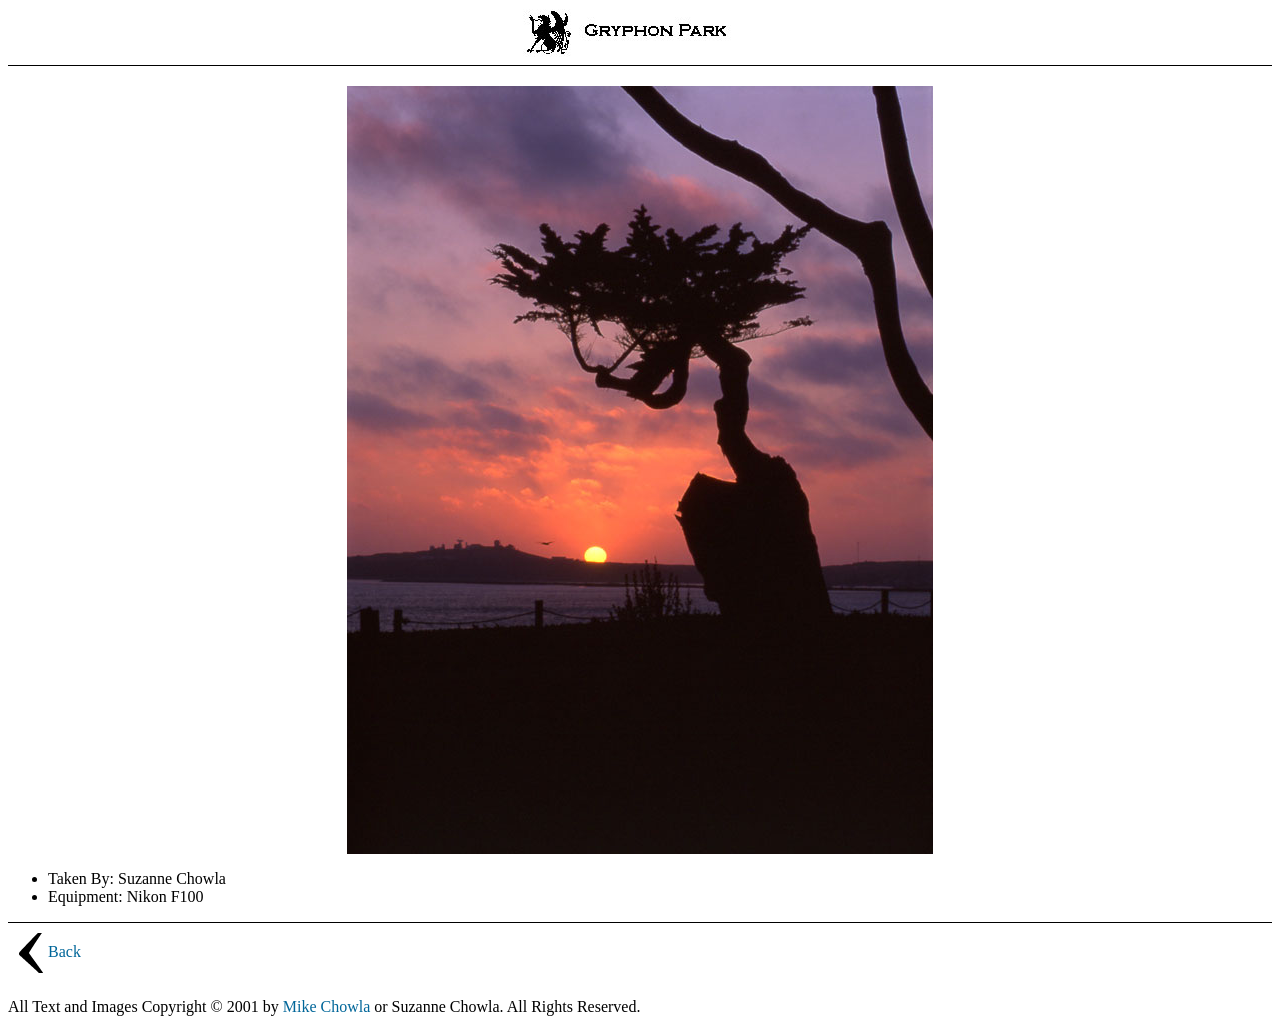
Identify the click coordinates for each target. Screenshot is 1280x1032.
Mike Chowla (327, 1006)
